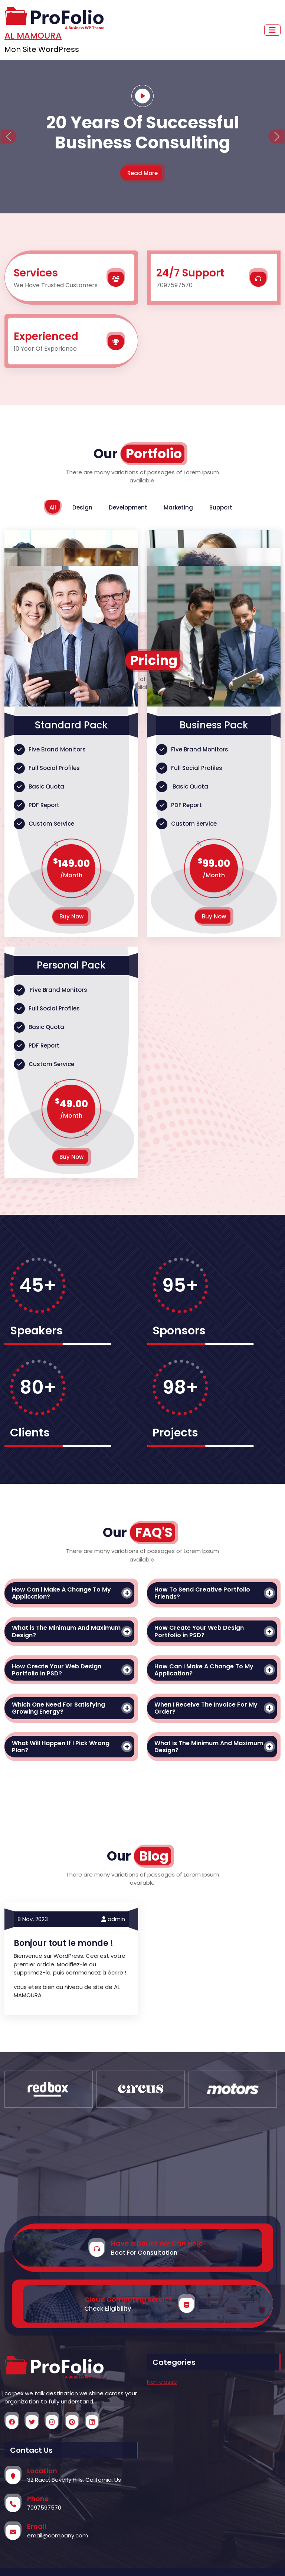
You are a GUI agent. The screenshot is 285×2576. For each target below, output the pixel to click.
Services (36, 273)
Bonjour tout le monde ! (63, 1943)
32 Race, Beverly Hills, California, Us (74, 2480)
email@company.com (57, 2535)
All (52, 507)
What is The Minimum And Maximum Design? (66, 1631)
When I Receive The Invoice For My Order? (206, 1708)
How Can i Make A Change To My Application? (61, 1593)
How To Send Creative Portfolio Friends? (202, 1593)
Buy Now (71, 916)
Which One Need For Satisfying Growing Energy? (58, 1708)
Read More (142, 173)
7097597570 (44, 2507)
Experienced (46, 336)
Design (82, 507)
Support (220, 507)
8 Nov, (32, 1919)
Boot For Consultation (144, 2252)
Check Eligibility (107, 2308)
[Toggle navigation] (272, 30)
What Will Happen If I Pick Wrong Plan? (60, 1746)
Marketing (178, 507)
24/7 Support (190, 273)
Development (128, 507)
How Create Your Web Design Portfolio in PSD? (199, 1631)
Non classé (162, 2382)
